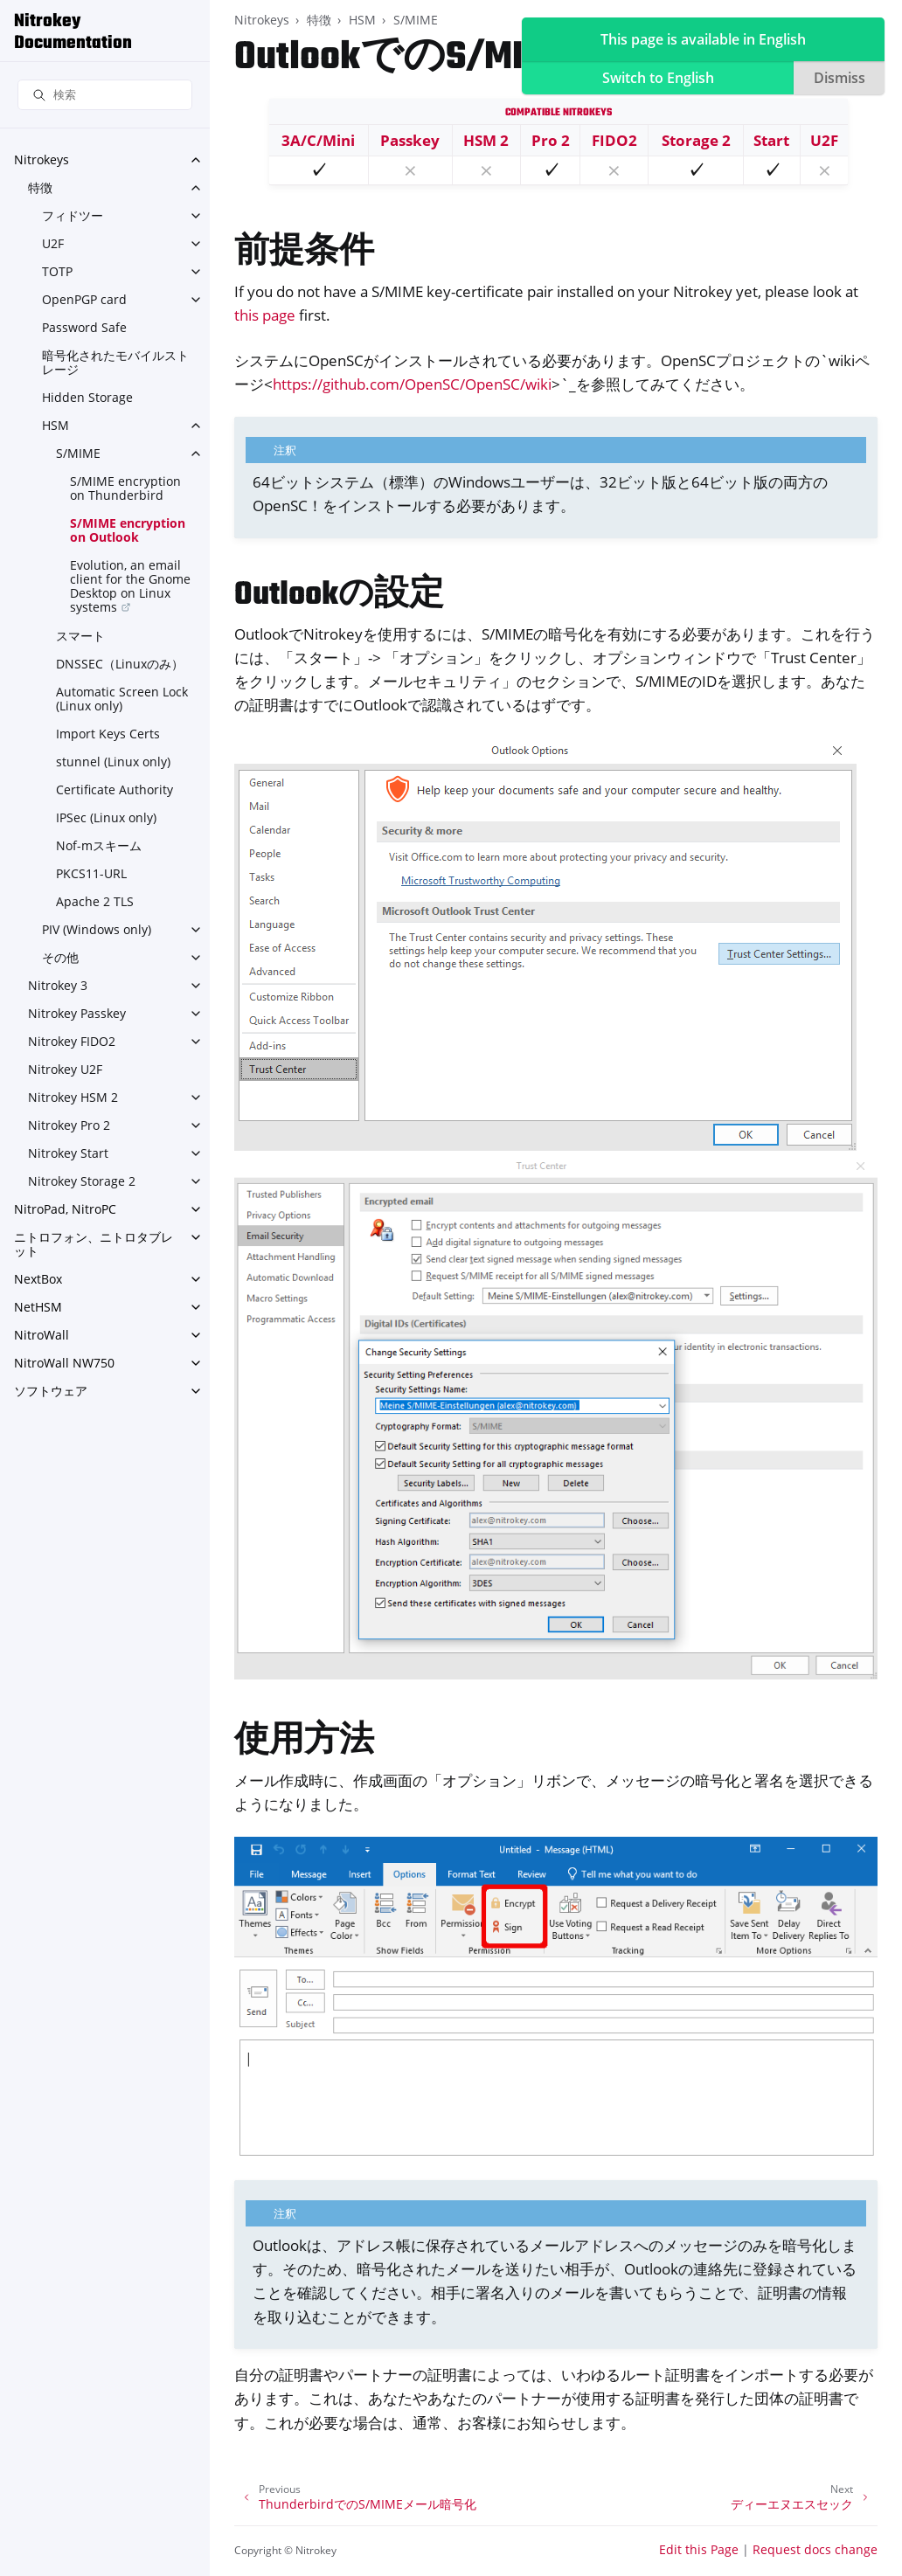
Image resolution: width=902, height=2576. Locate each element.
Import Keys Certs (108, 733)
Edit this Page (699, 2549)
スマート (80, 635)
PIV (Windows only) (96, 929)
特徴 (40, 187)
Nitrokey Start (68, 1153)
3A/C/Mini (318, 140)
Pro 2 (550, 140)
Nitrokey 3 (57, 985)
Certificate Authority (114, 789)
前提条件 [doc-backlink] (304, 253)
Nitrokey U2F (65, 1069)
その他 (60, 957)
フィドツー (72, 215)
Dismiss (839, 77)
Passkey (410, 140)
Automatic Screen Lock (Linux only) (122, 698)
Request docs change (815, 2549)
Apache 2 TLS (95, 901)
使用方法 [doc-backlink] (304, 1742)
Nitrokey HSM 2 (73, 1097)
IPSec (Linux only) (106, 817)
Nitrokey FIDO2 (71, 1041)
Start (771, 140)
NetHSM (38, 1306)
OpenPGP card (84, 299)
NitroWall (41, 1334)
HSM (55, 425)
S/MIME (78, 453)
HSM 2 (486, 140)
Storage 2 (696, 140)
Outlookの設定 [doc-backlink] (339, 595)
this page (264, 315)
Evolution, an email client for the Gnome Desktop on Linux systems (130, 586)
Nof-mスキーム (99, 845)
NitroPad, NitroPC (65, 1209)
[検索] (104, 94)
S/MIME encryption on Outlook (127, 530)
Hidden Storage (87, 397)
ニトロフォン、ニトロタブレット (93, 1244)
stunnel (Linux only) (113, 761)
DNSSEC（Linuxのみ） (120, 663)
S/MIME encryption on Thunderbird (125, 488)
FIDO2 (614, 140)
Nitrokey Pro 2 (69, 1125)
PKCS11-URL (91, 873)
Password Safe (84, 327)
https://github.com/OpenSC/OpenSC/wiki (412, 384)
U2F (53, 243)
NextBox (38, 1279)
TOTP (57, 271)
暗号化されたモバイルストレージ (115, 362)
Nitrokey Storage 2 (81, 1181)
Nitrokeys (41, 159)
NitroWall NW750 (64, 1362)
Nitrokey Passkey (77, 1013)
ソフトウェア (50, 1390)
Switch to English (658, 77)
